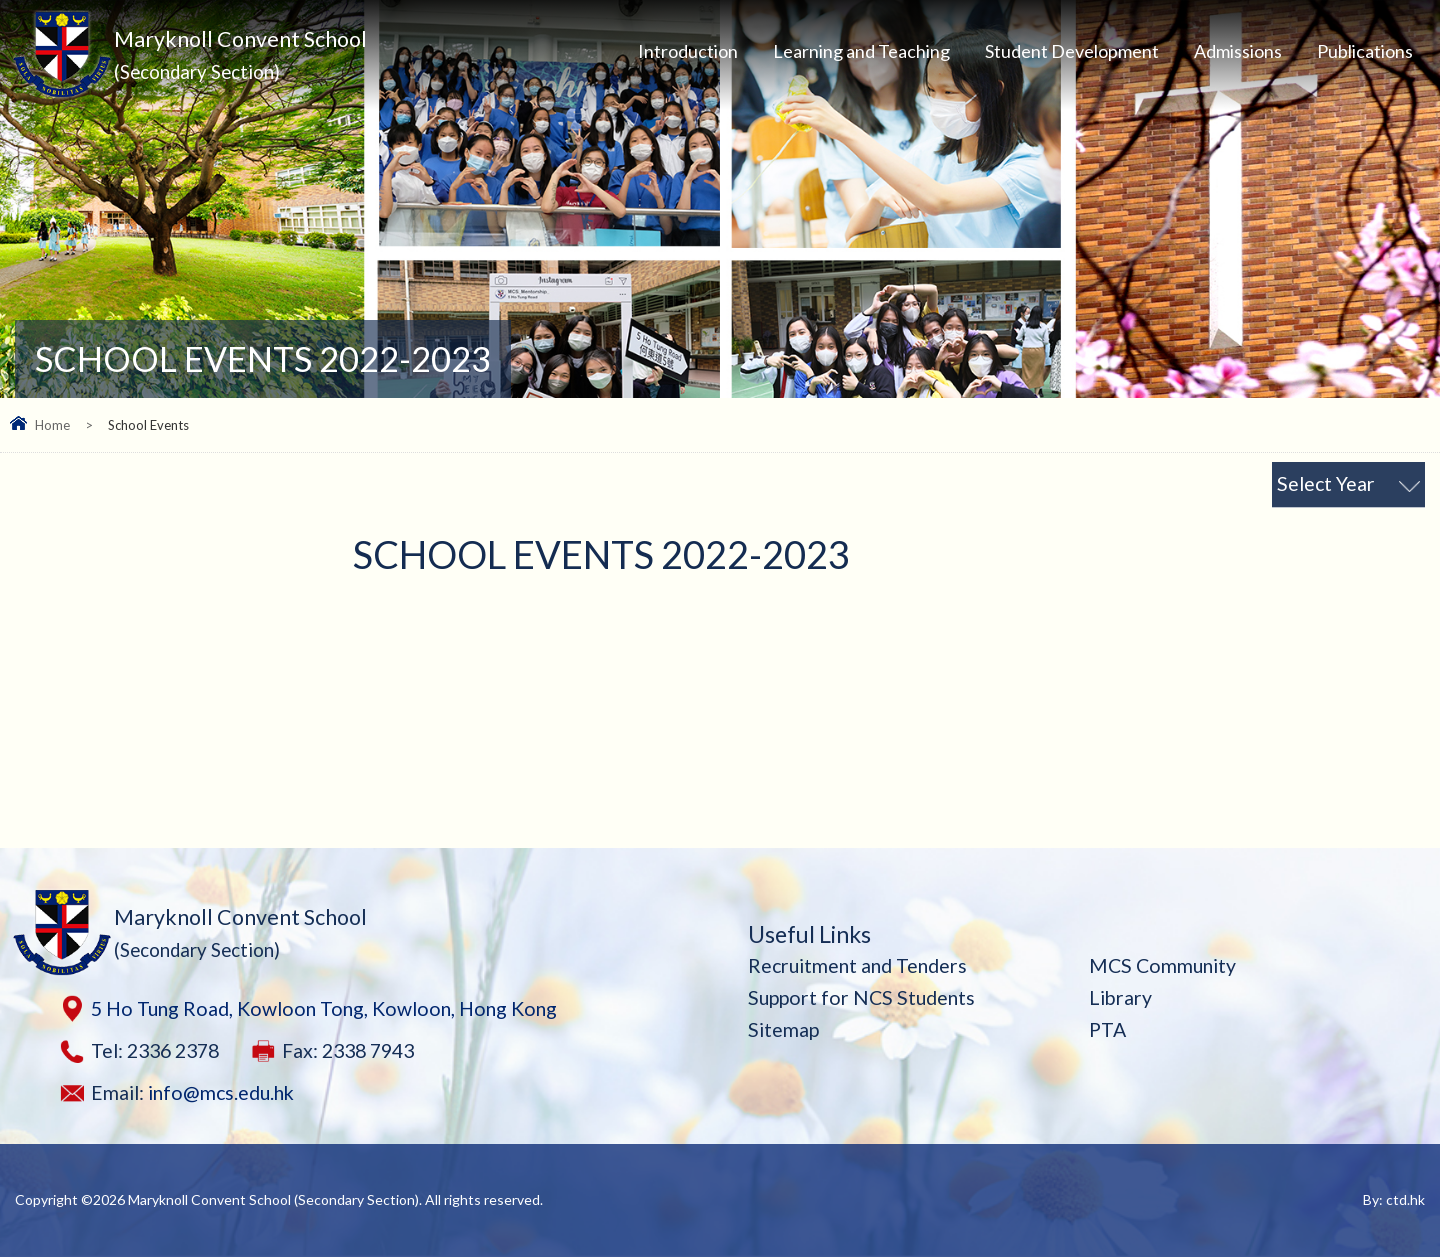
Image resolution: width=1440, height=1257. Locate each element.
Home (52, 425)
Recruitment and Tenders (857, 965)
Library (1120, 997)
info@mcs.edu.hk (221, 1092)
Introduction (688, 51)
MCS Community (1162, 965)
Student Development (1072, 51)
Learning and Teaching (861, 51)
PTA (1107, 1029)
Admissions (1238, 51)
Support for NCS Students (861, 997)
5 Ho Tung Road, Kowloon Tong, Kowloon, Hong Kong (324, 1008)
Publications (1365, 51)
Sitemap (783, 1029)
